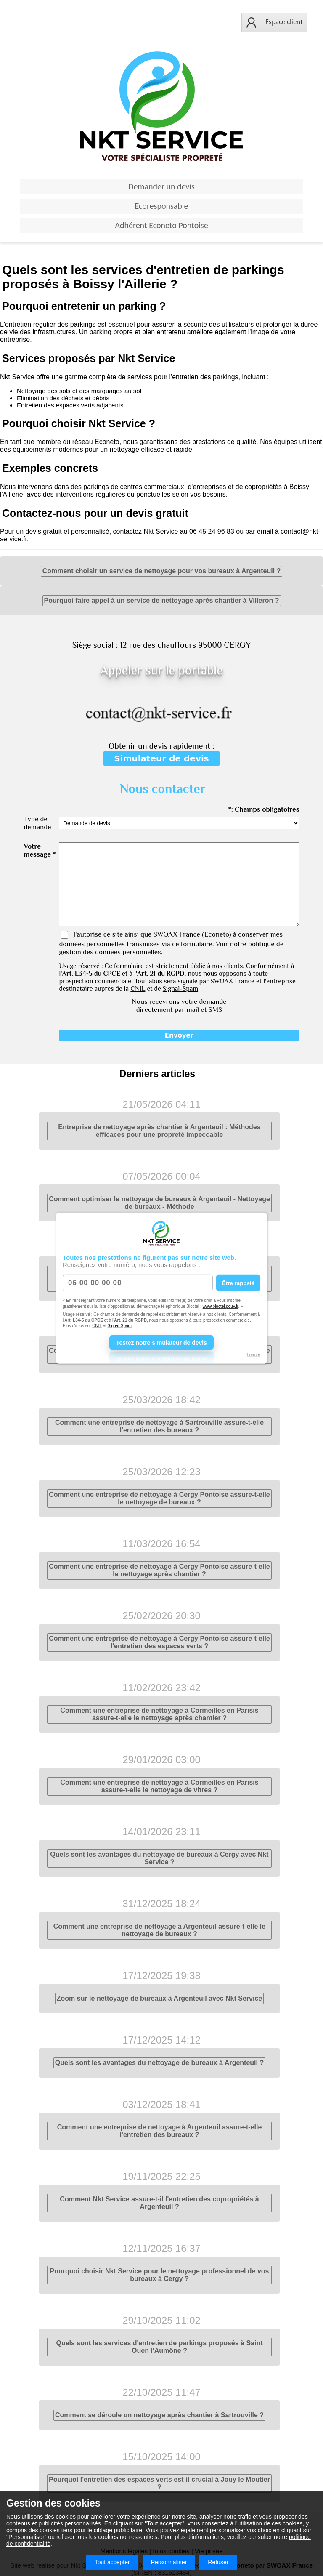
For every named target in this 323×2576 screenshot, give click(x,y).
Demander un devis (161, 186)
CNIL (96, 1325)
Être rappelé (238, 1283)
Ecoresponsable (161, 206)
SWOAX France (177, 934)
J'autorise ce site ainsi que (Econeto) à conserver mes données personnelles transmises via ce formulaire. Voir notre (171, 943)
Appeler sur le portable (161, 670)
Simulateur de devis (161, 758)
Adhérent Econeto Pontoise (161, 225)
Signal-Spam (120, 1325)
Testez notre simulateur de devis (161, 1342)
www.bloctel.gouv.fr (220, 1306)
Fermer (253, 1354)
